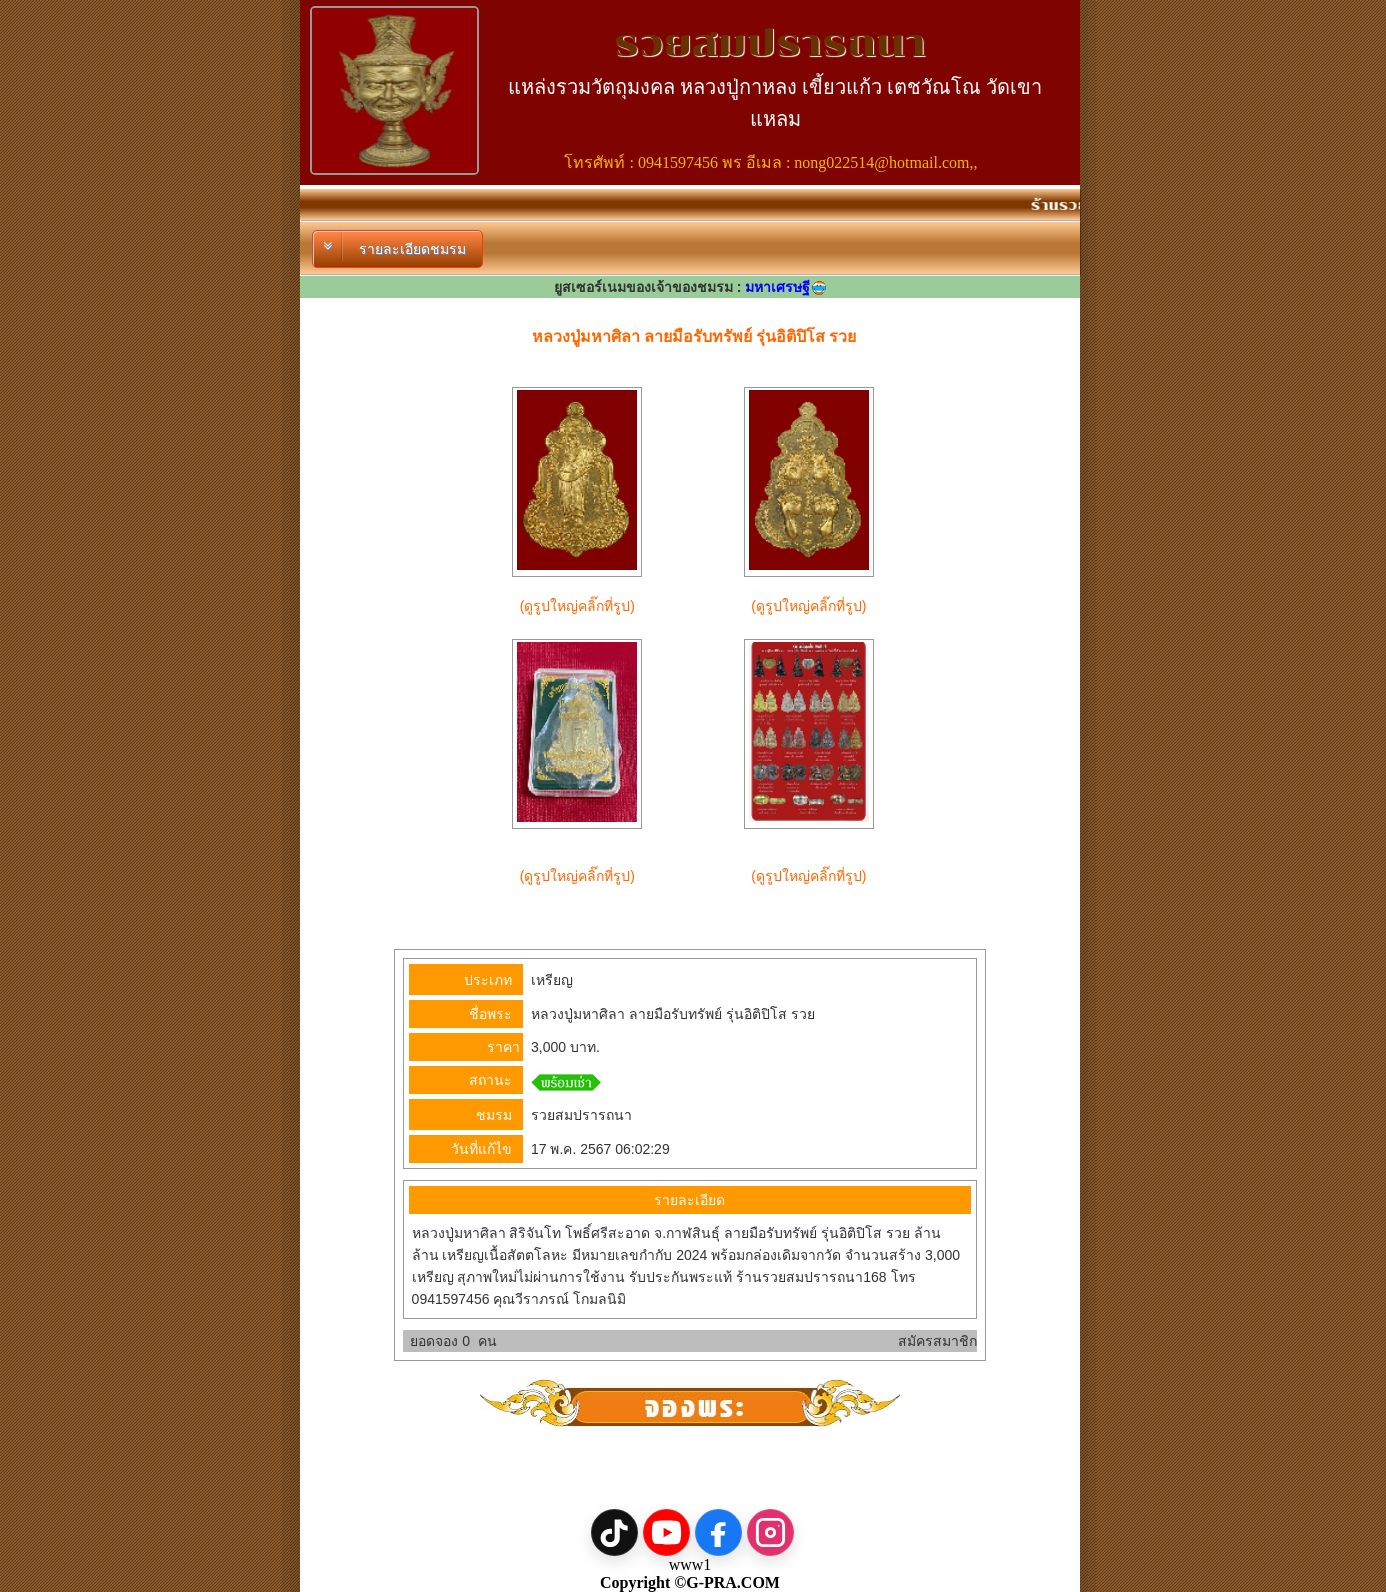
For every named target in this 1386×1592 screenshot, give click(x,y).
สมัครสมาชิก (937, 1341)
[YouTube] (666, 1532)
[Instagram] (770, 1532)
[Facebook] (718, 1532)
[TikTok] (614, 1532)
